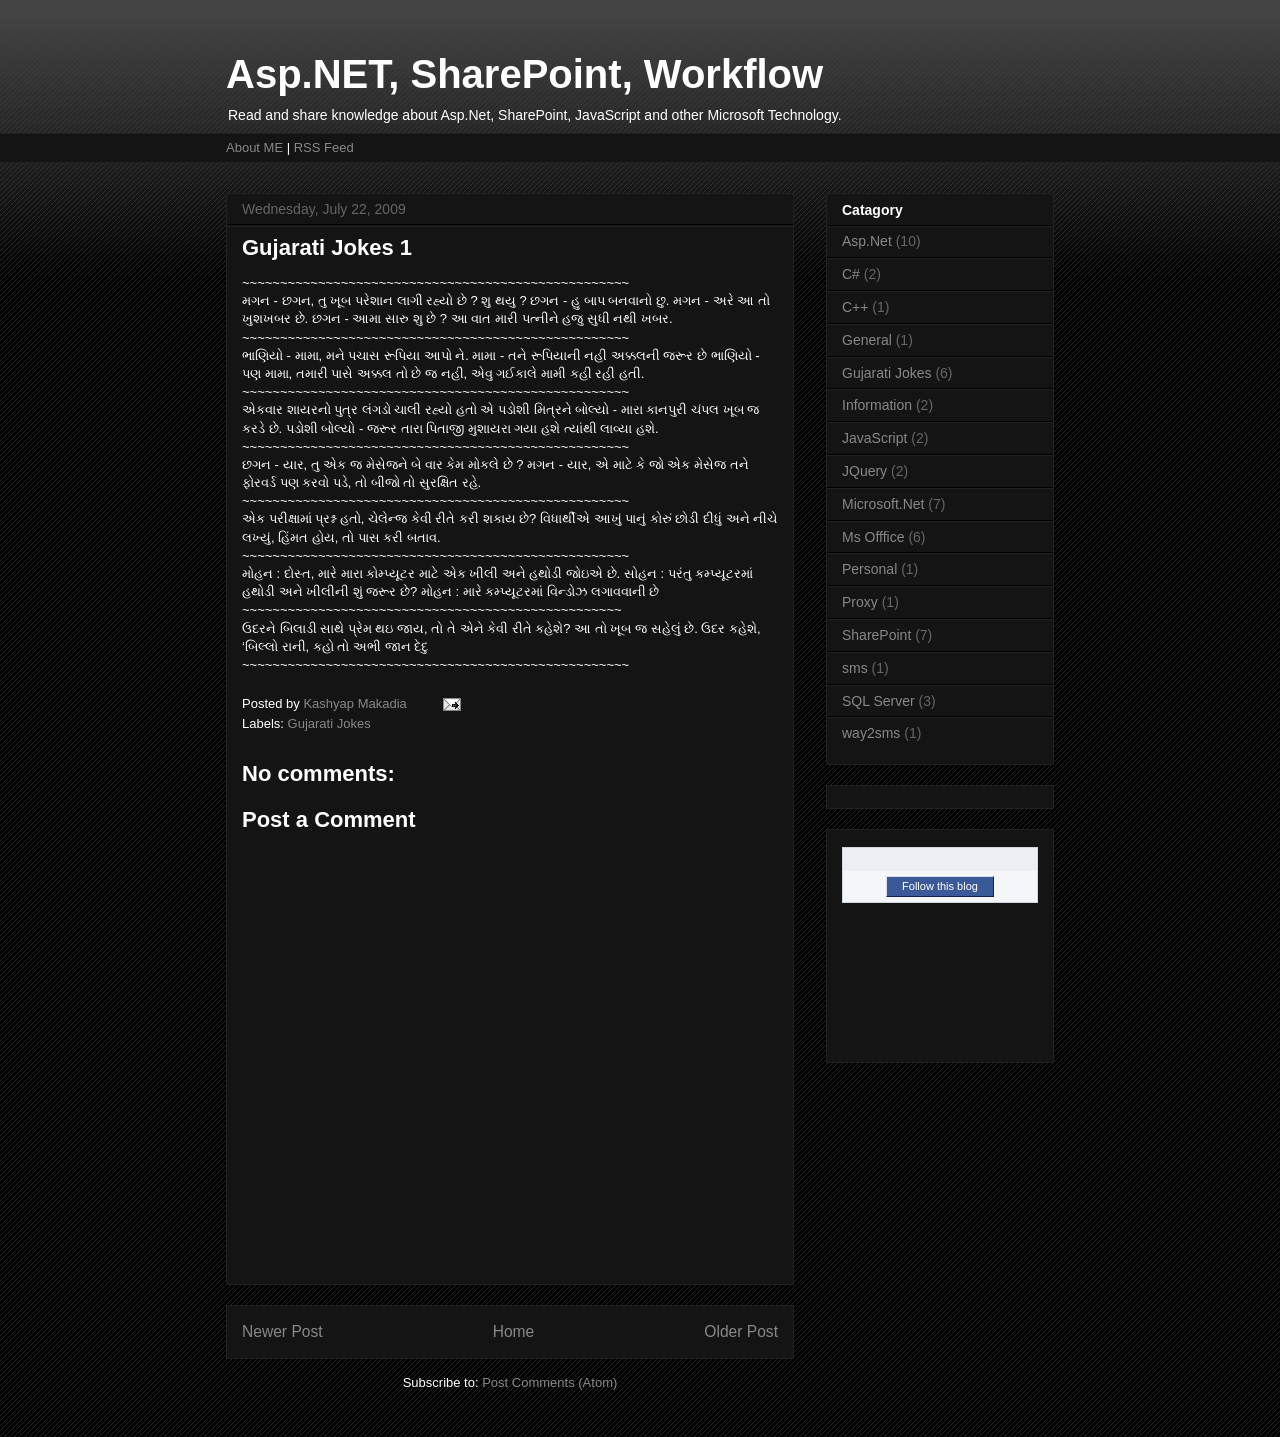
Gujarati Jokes (329, 723)
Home (514, 1331)
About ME (254, 147)
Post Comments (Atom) (549, 1382)
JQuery (864, 471)
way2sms (871, 733)
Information (877, 405)
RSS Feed (324, 147)
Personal (869, 569)
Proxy (860, 602)
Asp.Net (867, 241)
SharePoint (876, 635)
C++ (855, 307)
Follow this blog (940, 886)
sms (855, 668)
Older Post (741, 1331)
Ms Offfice (873, 537)
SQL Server (878, 701)
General (867, 340)
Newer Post (282, 1331)
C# (851, 274)
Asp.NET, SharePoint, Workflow (524, 74)
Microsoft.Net (883, 504)
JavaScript (874, 438)
